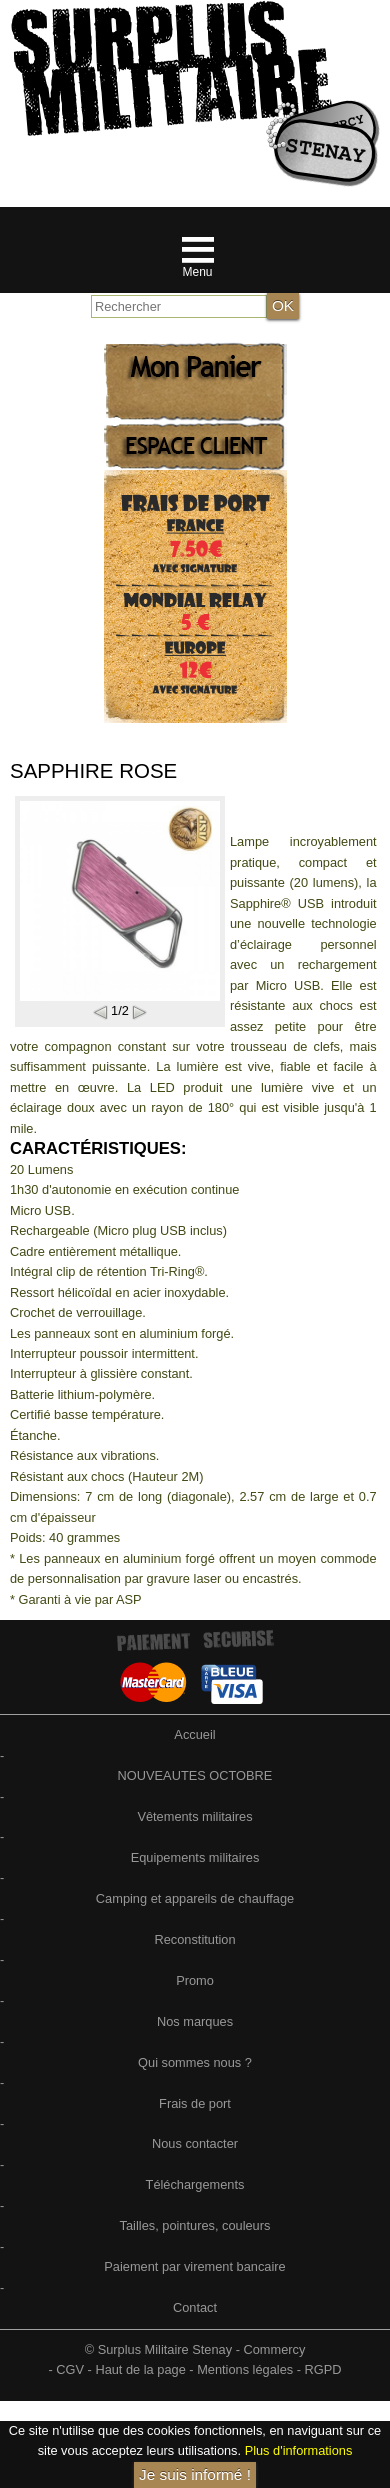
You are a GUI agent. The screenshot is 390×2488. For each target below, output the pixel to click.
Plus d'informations (299, 2450)
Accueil (194, 1734)
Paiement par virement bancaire (194, 2266)
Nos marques (195, 2021)
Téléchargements (195, 2184)
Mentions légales (245, 2369)
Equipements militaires (195, 1857)
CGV (70, 2369)
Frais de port (195, 2103)
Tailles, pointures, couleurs (195, 2225)
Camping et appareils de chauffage (195, 1898)
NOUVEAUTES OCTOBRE (195, 1775)
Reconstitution (194, 1939)
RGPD (323, 2369)
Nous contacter (195, 2143)
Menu (197, 272)
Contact (195, 2307)
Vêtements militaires (194, 1816)
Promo (195, 1980)
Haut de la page (140, 2369)
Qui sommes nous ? (195, 2062)
